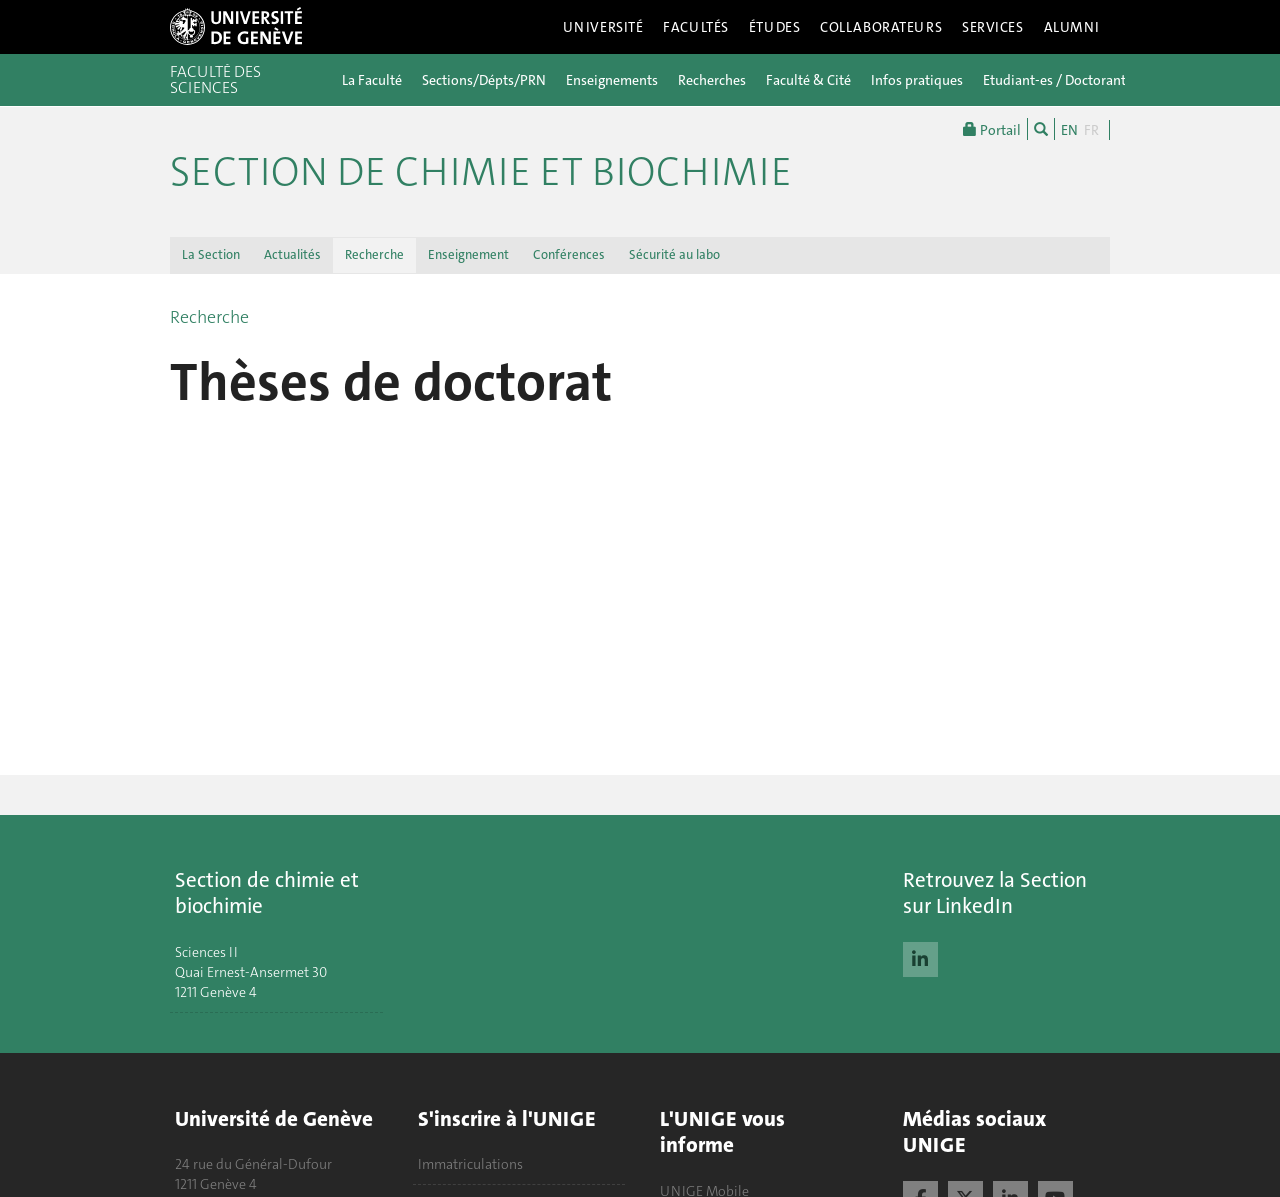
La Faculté (372, 80)
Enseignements (612, 80)
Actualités (292, 254)
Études (774, 27)
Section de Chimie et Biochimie (481, 172)
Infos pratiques (917, 80)
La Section (211, 254)
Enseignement (468, 254)
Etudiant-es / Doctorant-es (1063, 80)
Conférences (569, 254)
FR (1091, 130)
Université (603, 27)
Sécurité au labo (674, 254)
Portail (992, 129)
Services (993, 27)
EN (1069, 130)
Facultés (696, 27)
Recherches (712, 80)
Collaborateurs (881, 27)
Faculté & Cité (808, 80)
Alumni (1072, 27)
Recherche (374, 254)
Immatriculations (470, 1164)
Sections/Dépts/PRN (484, 80)
